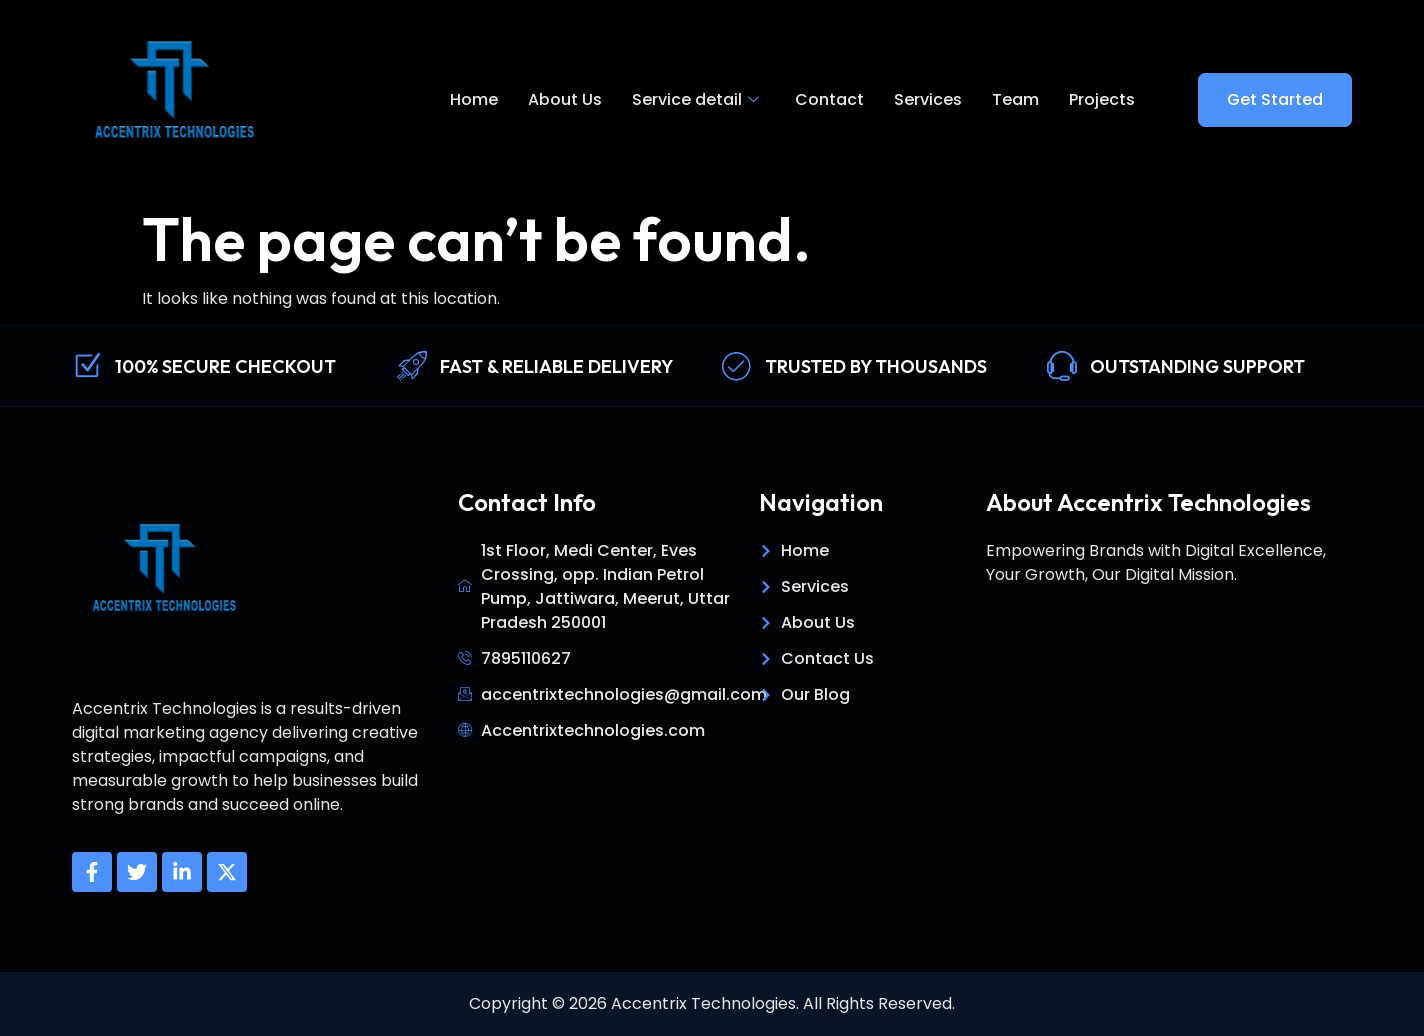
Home (474, 99)
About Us (565, 99)
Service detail (695, 100)
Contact (829, 99)
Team (1015, 99)
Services (928, 99)
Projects (1102, 99)
